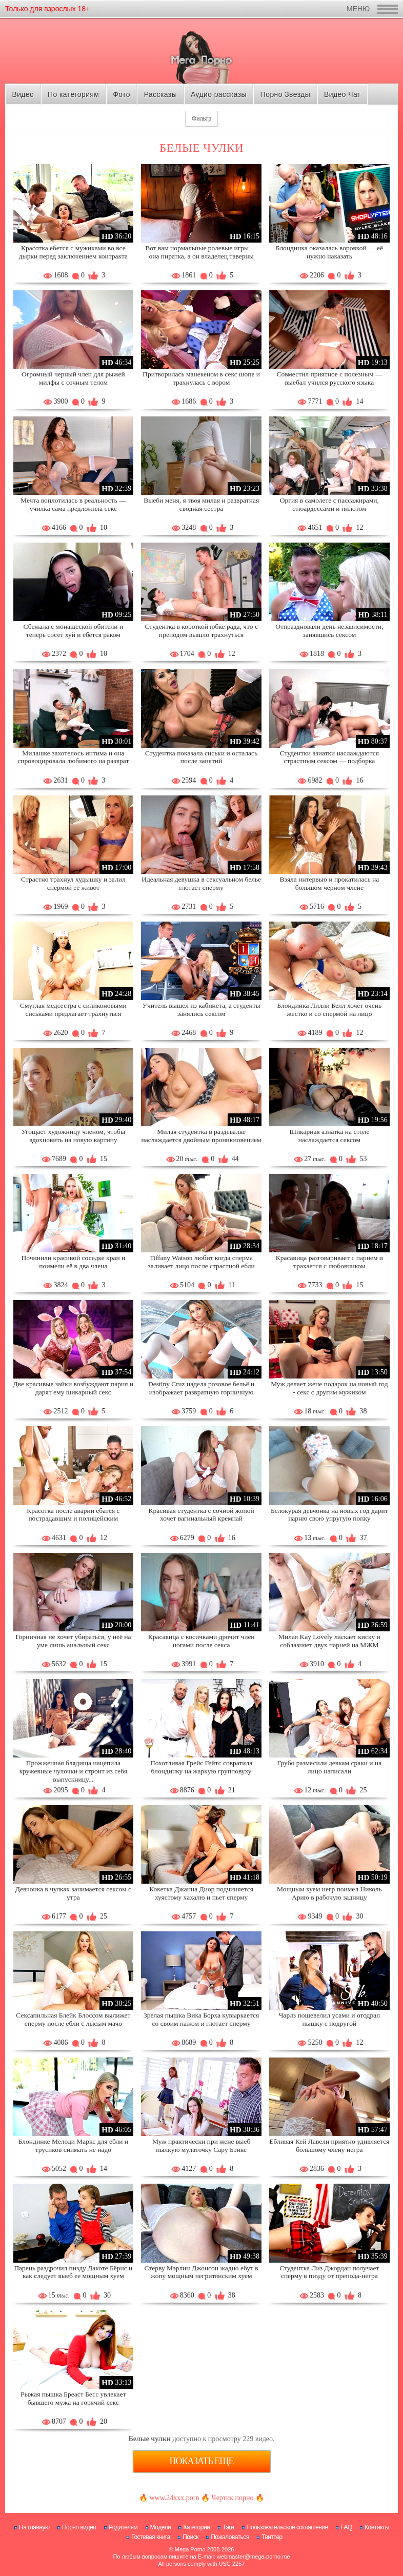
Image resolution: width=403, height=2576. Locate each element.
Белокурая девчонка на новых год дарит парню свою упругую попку (329, 1515)
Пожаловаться (230, 2537)
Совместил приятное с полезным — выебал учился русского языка (329, 378)
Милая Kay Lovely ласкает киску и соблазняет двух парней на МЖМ (329, 1641)
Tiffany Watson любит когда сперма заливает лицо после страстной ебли (201, 1262)
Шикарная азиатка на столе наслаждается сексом (329, 1136)
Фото (121, 94)
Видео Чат (342, 94)
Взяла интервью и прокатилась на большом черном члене (329, 883)
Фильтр (201, 118)
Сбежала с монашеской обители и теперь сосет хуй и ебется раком (74, 630)
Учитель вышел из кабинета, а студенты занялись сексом (201, 1009)
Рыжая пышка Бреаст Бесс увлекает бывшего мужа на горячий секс (73, 2398)
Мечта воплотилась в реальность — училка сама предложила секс (73, 504)
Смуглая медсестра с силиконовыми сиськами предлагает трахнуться (73, 1009)
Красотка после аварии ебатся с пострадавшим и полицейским (73, 1515)
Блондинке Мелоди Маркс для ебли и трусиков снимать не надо (73, 2145)
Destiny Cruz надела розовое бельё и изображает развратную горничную (201, 1388)
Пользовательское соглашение (287, 2527)
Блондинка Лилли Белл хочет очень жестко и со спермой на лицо (329, 1009)
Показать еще (202, 2461)
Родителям (123, 2527)
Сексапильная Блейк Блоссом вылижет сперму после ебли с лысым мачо (73, 2019)
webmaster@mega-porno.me (253, 2556)
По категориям (73, 94)
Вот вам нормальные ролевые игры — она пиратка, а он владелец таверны (201, 252)
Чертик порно (233, 2498)
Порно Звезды (285, 94)
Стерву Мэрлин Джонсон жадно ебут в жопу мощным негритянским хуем (201, 2272)
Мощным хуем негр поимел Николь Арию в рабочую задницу (329, 1893)
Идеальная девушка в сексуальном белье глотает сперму (201, 883)
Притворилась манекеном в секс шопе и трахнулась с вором (201, 378)
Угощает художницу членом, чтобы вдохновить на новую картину (73, 1136)
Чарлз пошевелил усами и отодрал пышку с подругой (329, 2019)
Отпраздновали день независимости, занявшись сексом (329, 630)
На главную (34, 2527)
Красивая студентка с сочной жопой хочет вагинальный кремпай (201, 1515)
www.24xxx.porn (174, 2498)
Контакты (377, 2527)
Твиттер (272, 2537)
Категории (196, 2527)
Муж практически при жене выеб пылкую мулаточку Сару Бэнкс (201, 2145)
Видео (23, 94)
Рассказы (160, 94)
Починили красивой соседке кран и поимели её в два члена (74, 1262)
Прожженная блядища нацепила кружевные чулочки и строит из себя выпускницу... (73, 1771)
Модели (160, 2527)
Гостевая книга (150, 2537)
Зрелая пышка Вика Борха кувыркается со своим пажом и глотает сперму (201, 2019)
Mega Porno (190, 2549)
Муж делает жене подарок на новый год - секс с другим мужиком (329, 1388)
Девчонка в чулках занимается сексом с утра (73, 1893)
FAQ (346, 2527)
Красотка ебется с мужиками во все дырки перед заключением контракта (73, 252)
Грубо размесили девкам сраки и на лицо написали (329, 1767)
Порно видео (79, 2527)
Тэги (228, 2527)
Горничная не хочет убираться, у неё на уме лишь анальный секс (73, 1641)
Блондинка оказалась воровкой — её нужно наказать (329, 252)
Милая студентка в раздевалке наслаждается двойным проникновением (201, 1136)
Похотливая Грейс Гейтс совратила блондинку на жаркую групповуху (201, 1767)
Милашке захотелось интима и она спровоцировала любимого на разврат (73, 757)
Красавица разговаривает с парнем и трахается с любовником (329, 1262)
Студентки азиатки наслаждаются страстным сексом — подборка (329, 757)
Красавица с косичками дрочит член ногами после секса (201, 1641)
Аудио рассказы (219, 94)
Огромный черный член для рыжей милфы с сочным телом (73, 378)
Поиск (190, 2537)
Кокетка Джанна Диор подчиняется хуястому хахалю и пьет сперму (201, 1893)
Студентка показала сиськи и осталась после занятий (201, 757)
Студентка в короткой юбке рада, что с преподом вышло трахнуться (201, 630)
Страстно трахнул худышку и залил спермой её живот (73, 883)
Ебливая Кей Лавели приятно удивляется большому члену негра (329, 2145)
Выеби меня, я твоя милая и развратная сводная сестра (201, 504)
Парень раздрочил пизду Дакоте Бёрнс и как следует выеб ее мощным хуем (73, 2272)
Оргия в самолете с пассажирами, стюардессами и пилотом (329, 504)
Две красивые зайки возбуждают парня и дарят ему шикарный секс (73, 1388)
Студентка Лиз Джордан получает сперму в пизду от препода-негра (329, 2272)
